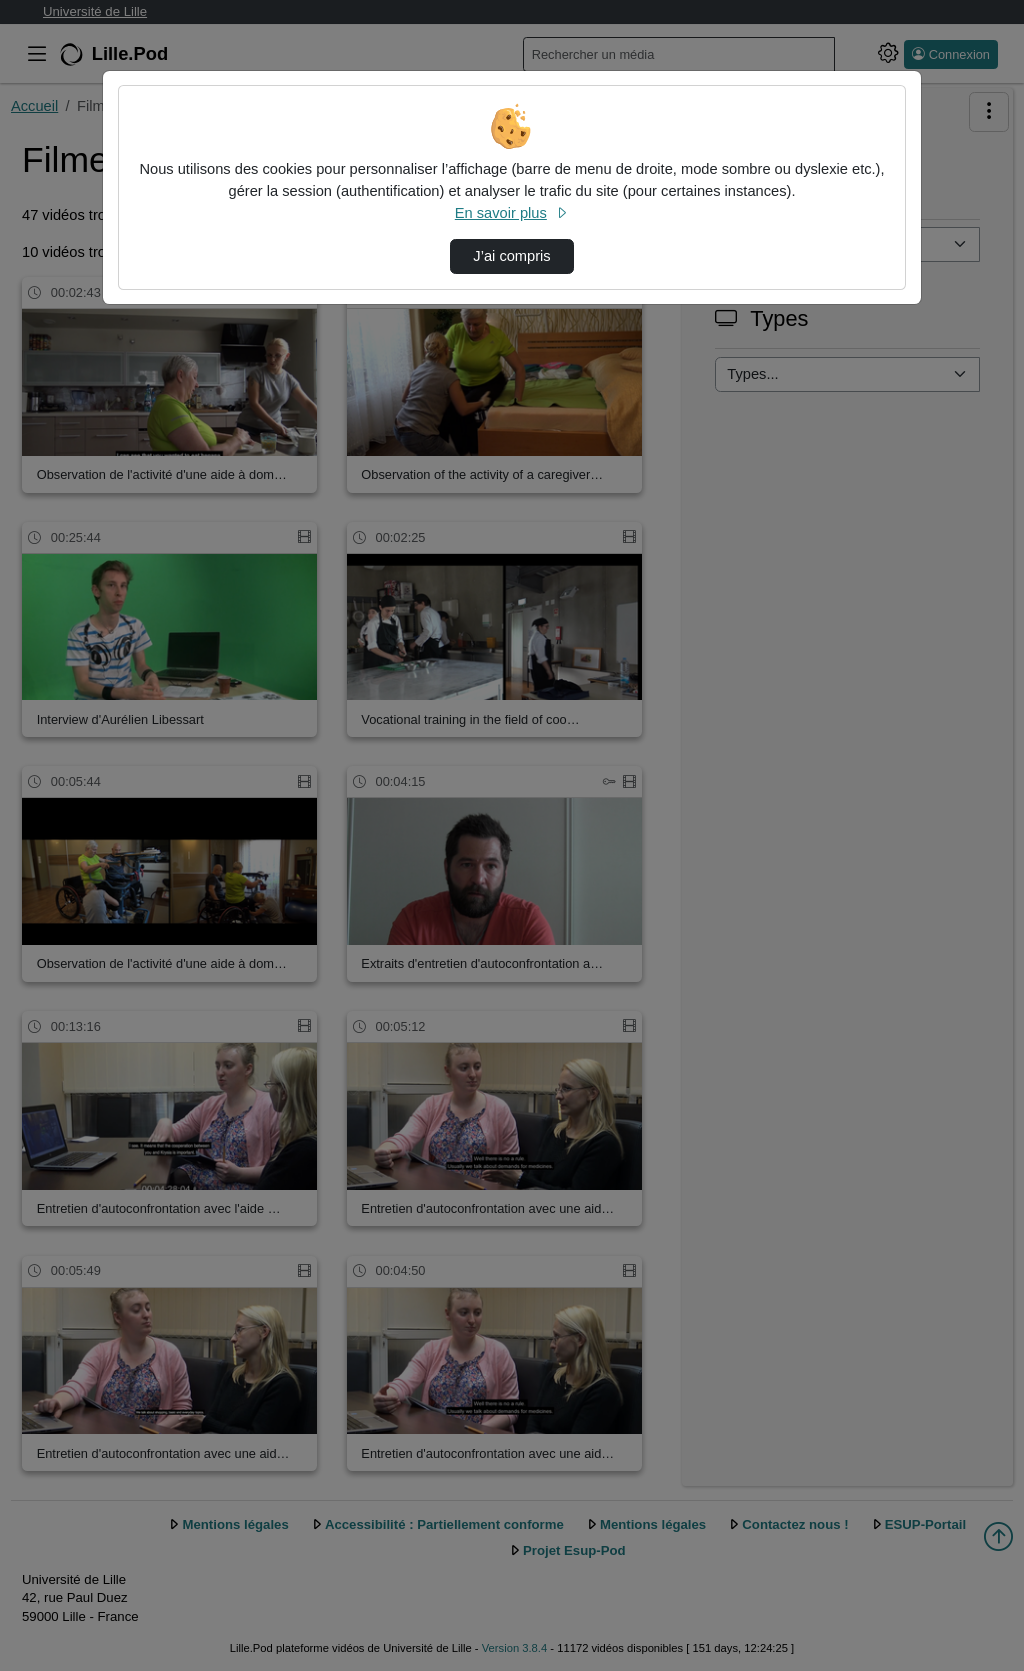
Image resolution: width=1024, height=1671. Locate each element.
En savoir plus (512, 213)
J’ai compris (511, 256)
